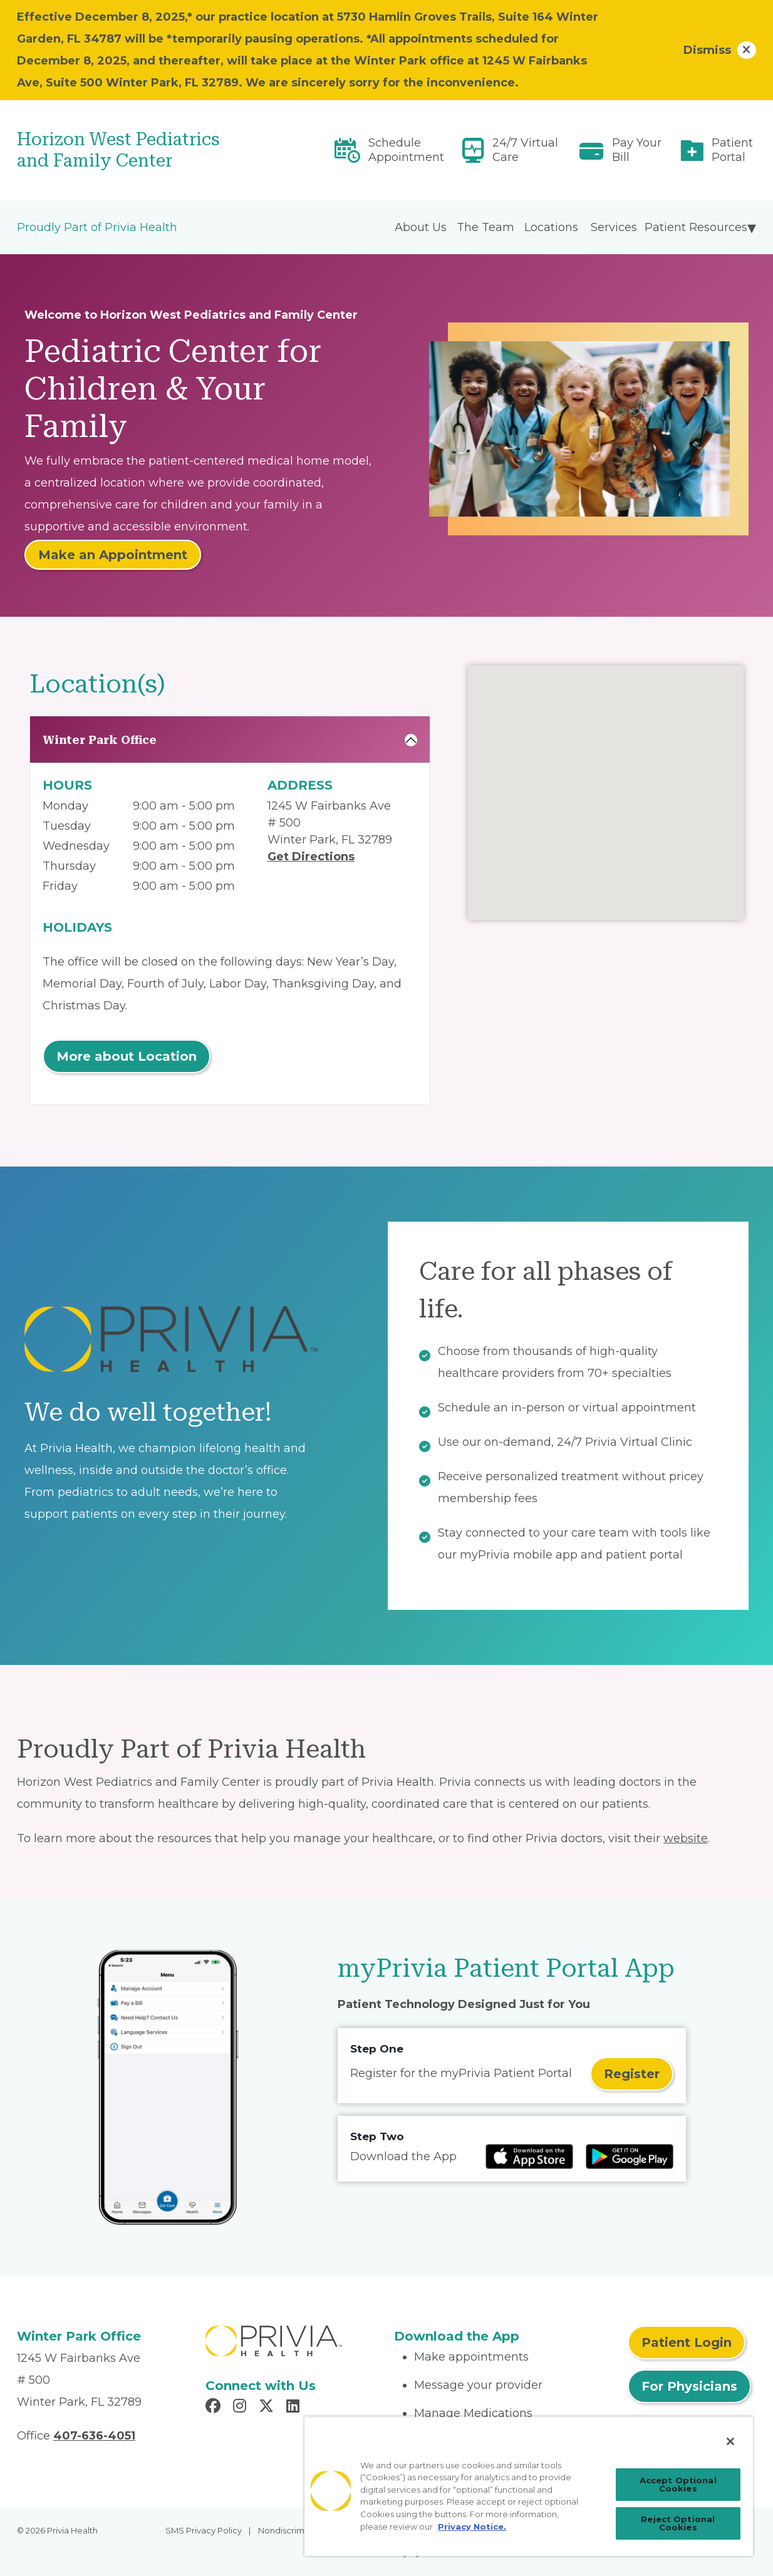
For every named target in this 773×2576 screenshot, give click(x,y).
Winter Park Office (100, 739)
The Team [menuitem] (485, 227)
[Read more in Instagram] (241, 2407)
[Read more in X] (268, 2407)
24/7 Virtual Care (525, 150)
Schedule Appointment (406, 150)
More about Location (126, 1056)
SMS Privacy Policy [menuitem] (203, 2530)
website (685, 1838)
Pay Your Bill (636, 150)
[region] (528, 2486)
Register (632, 2073)
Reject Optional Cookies (678, 2523)
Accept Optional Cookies (678, 2484)
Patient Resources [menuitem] (696, 227)
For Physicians (689, 2386)
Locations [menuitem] (551, 227)
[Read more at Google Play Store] (629, 2156)
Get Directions (311, 856)
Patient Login (686, 2342)
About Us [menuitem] (421, 227)
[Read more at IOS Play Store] (529, 2156)
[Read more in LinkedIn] (294, 2407)
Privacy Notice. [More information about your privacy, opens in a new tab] (472, 2527)
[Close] (730, 2441)
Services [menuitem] (614, 227)
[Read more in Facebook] (214, 2407)
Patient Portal (732, 150)
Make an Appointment (112, 554)
